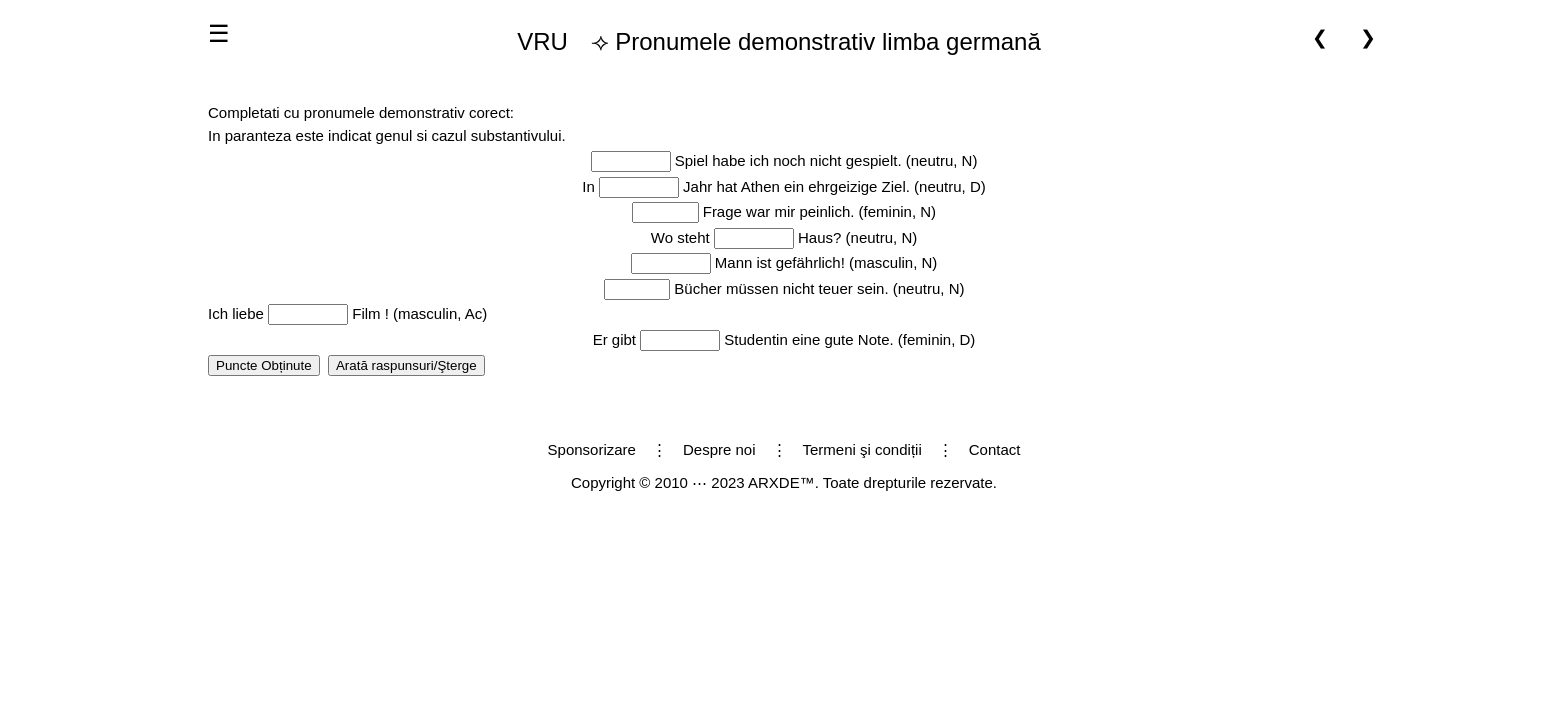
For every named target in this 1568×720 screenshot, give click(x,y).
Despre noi (719, 449)
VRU (542, 41)
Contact (995, 449)
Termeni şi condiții (862, 449)
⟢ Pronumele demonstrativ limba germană (771, 42)
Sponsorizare (592, 449)
